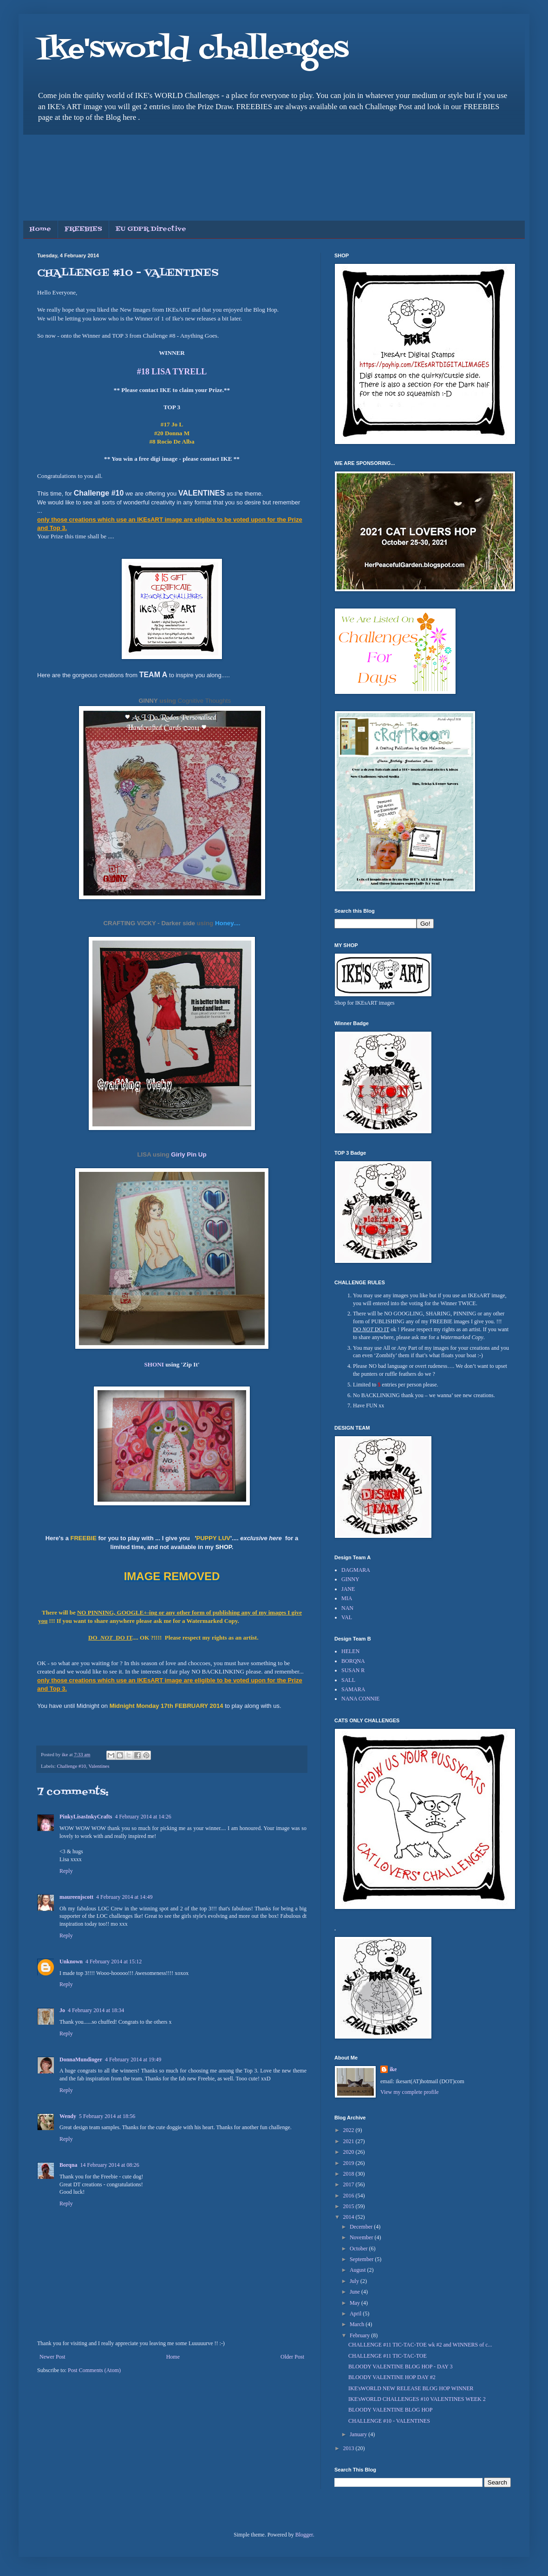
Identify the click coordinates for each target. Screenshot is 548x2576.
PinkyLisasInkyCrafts (85, 1816)
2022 (349, 2130)
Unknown (71, 1961)
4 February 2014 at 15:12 (113, 1961)
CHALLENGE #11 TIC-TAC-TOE (387, 2356)
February (360, 2335)
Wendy (67, 2116)
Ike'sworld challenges (193, 50)
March (357, 2324)
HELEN (350, 1651)
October (359, 2248)
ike (393, 2069)
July (355, 2281)
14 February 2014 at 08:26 (109, 2165)
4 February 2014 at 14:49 (124, 1897)
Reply (66, 1871)
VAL (346, 1617)
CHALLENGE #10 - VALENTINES (389, 2421)
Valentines (98, 1766)
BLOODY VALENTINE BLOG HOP (390, 2409)
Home (40, 229)
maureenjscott (76, 1897)
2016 (349, 2195)
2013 (349, 2448)
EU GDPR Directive (151, 229)
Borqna (68, 2165)
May (355, 2303)
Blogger (304, 2534)
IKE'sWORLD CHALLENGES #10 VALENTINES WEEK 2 (417, 2399)
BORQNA (353, 1661)
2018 (349, 2174)
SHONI (154, 1364)
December (362, 2226)
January (359, 2434)
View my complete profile (409, 2092)
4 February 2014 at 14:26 (143, 1816)
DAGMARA (355, 1570)
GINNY (147, 700)
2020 (349, 2152)
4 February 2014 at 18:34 (96, 2010)
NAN (347, 1608)
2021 (349, 2141)
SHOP (223, 1546)
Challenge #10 (71, 1766)
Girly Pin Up (188, 1154)
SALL (348, 1680)
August (358, 2270)
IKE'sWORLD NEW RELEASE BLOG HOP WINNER (411, 2388)
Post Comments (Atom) (94, 2370)
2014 (349, 2217)
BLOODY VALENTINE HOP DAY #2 (392, 2377)
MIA (346, 1598)
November (362, 2237)
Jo (62, 2010)
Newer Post (52, 2357)
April (356, 2313)
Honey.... (228, 923)
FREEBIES (83, 229)
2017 (349, 2184)
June (355, 2291)
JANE (348, 1589)
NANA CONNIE (360, 1698)
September (362, 2259)
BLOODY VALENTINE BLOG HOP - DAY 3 (400, 2366)
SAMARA (353, 1689)
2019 (349, 2163)
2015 (349, 2206)
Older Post (292, 2357)
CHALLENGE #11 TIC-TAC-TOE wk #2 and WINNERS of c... (420, 2344)
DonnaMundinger (80, 2059)
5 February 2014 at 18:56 (107, 2116)
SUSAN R (353, 1670)
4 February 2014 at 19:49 (133, 2059)
